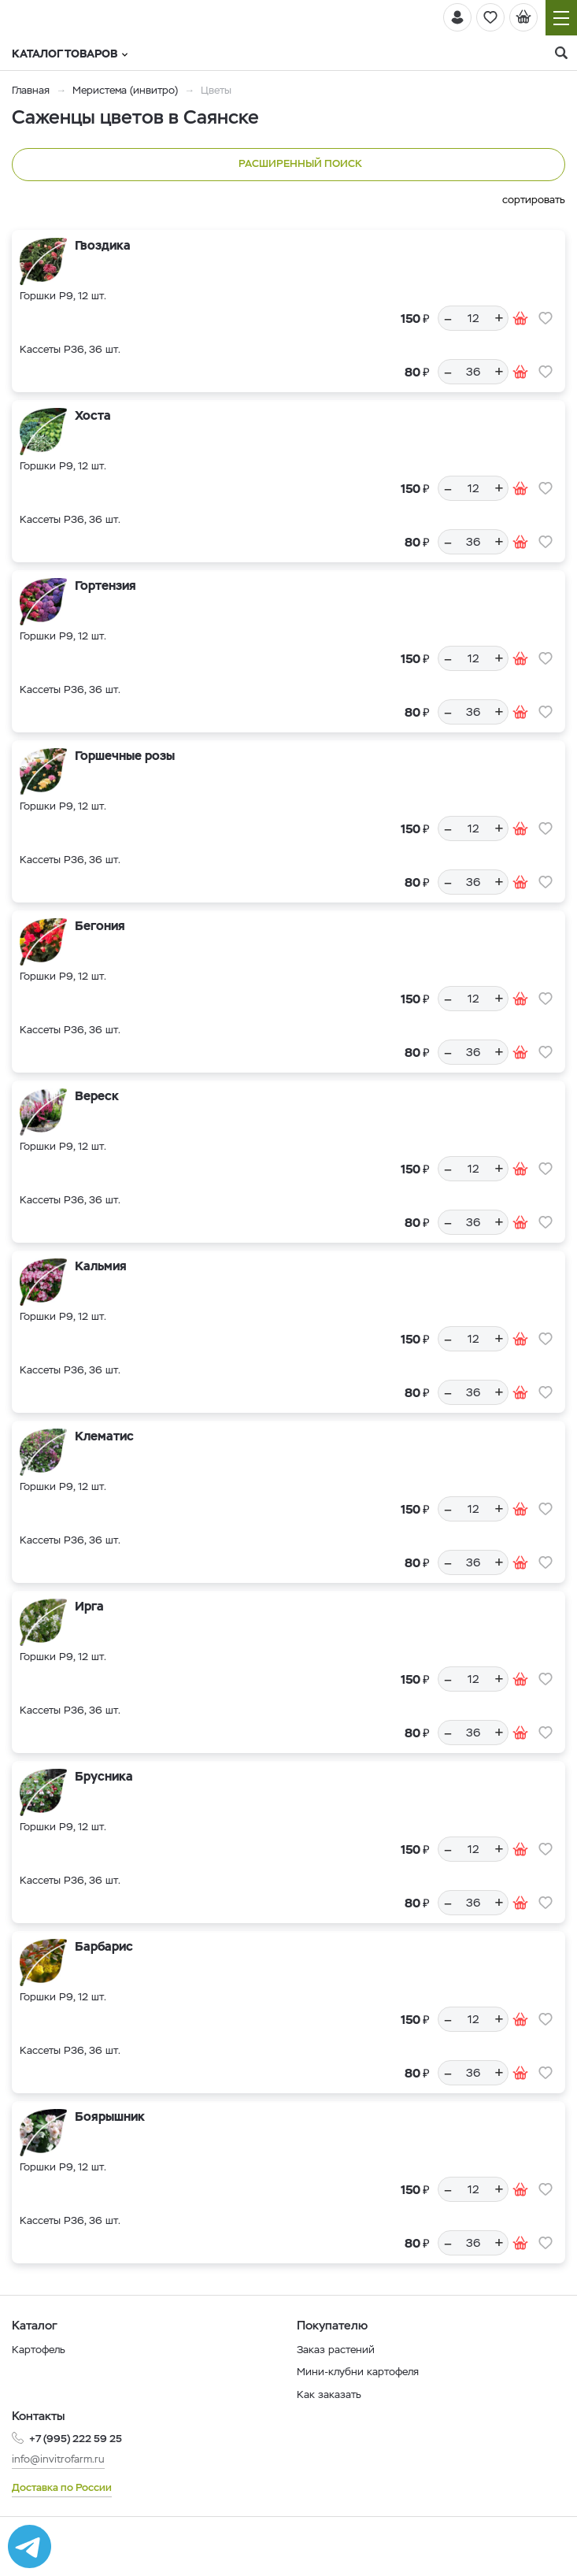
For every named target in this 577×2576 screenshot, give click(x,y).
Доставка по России (62, 2487)
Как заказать (329, 2394)
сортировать (533, 199)
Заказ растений (336, 2349)
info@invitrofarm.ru (58, 2459)
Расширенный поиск (288, 164)
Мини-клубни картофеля (358, 2371)
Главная (31, 90)
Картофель (38, 2349)
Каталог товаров (70, 53)
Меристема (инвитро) (126, 90)
